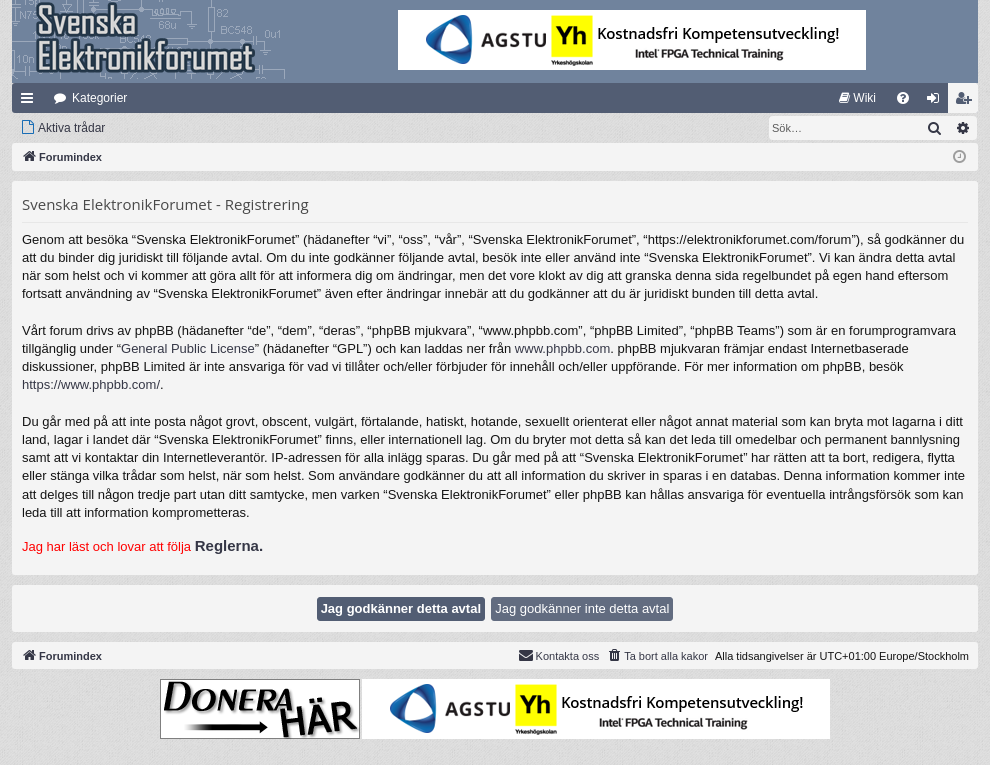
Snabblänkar (31, 102)
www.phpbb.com (562, 348)
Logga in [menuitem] (937, 102)
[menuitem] (857, 98)
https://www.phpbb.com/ (91, 384)
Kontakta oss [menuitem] (559, 655)
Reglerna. (229, 545)
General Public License (188, 348)
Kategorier (99, 98)
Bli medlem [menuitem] (967, 102)
